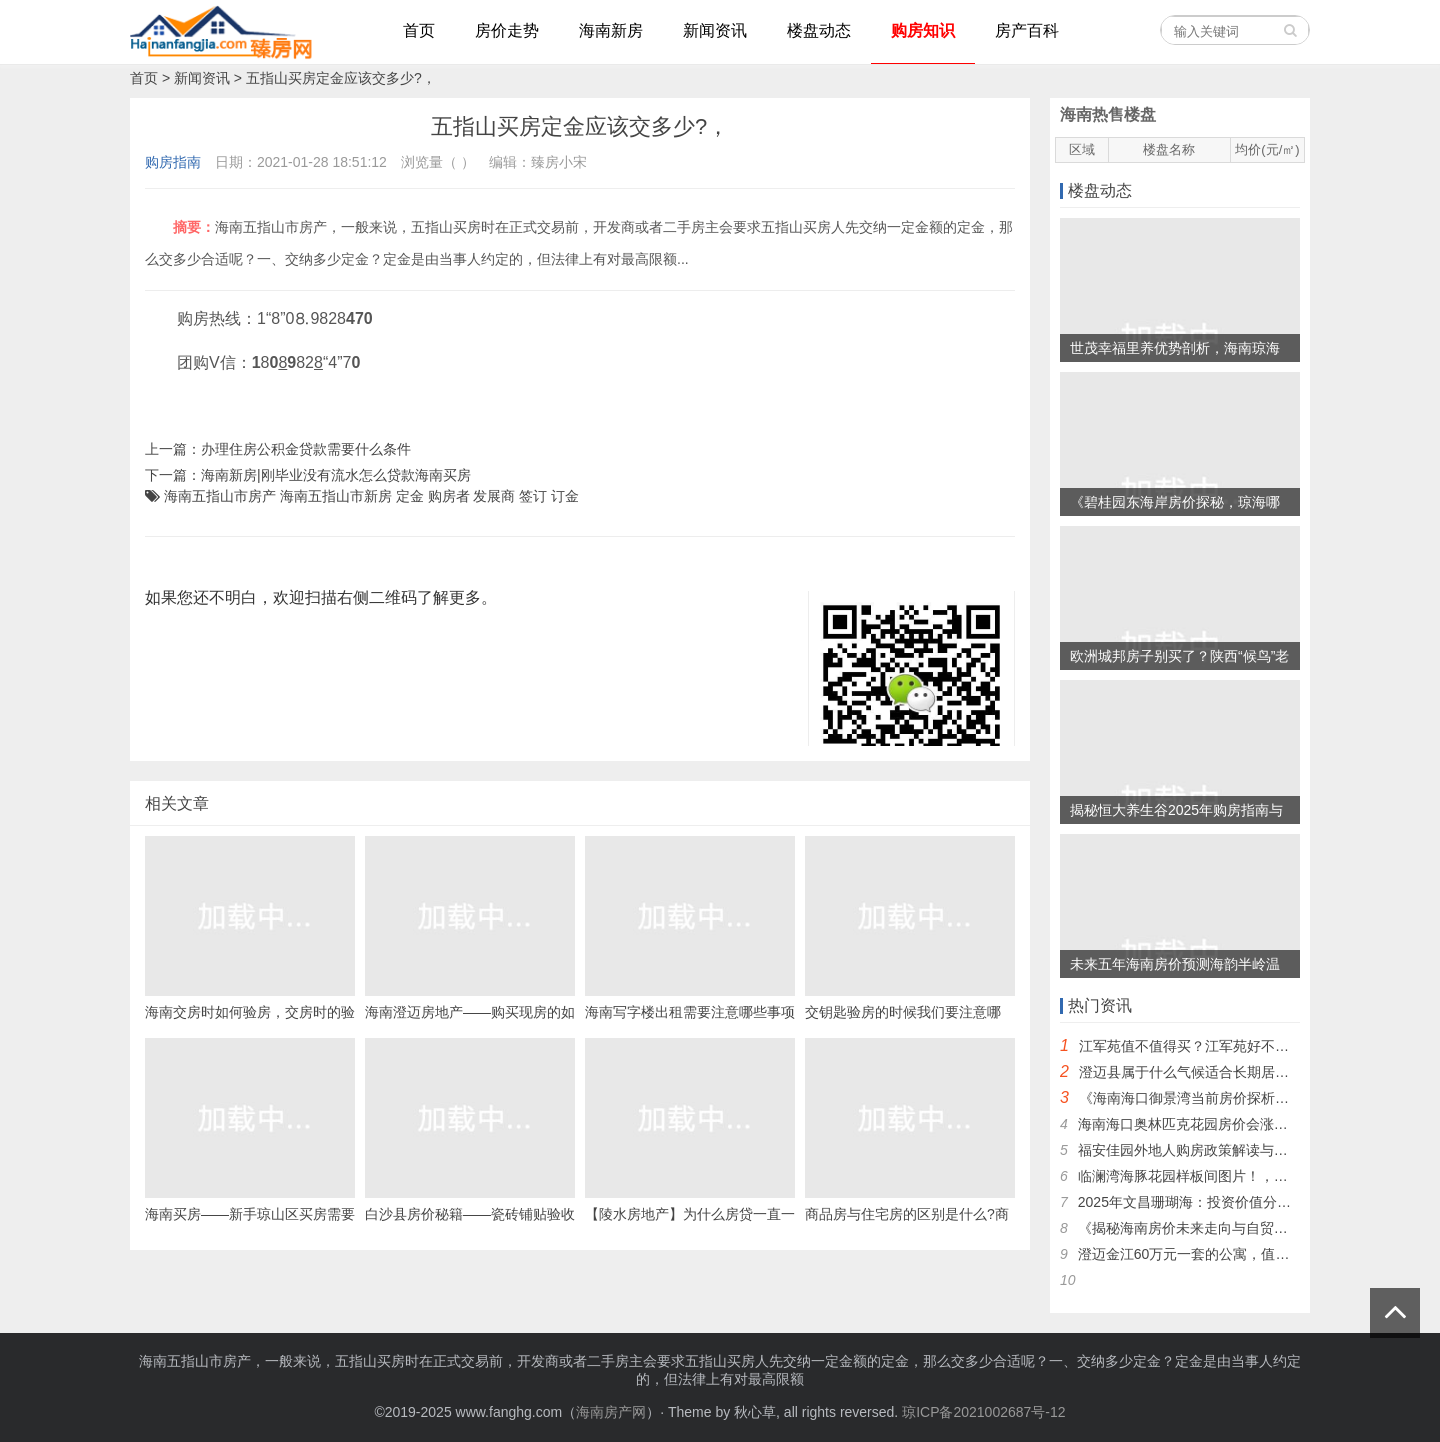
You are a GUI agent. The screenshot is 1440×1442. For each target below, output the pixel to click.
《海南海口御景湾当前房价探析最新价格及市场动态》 (1247, 1098)
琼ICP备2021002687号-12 (983, 1412)
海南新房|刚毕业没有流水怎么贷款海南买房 (336, 475)
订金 (565, 496)
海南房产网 (611, 1412)
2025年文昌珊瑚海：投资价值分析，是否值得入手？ (1240, 1202)
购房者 (449, 496)
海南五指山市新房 (336, 496)
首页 (144, 78)
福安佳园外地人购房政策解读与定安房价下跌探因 (1232, 1150)
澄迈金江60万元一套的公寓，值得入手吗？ (1212, 1254)
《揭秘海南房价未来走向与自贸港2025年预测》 (1226, 1228)
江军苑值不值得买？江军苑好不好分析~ (1202, 1046)
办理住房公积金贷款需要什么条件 (306, 449)
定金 (410, 496)
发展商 (494, 496)
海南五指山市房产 (220, 496)
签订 (533, 496)
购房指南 (173, 162)
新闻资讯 (202, 78)
